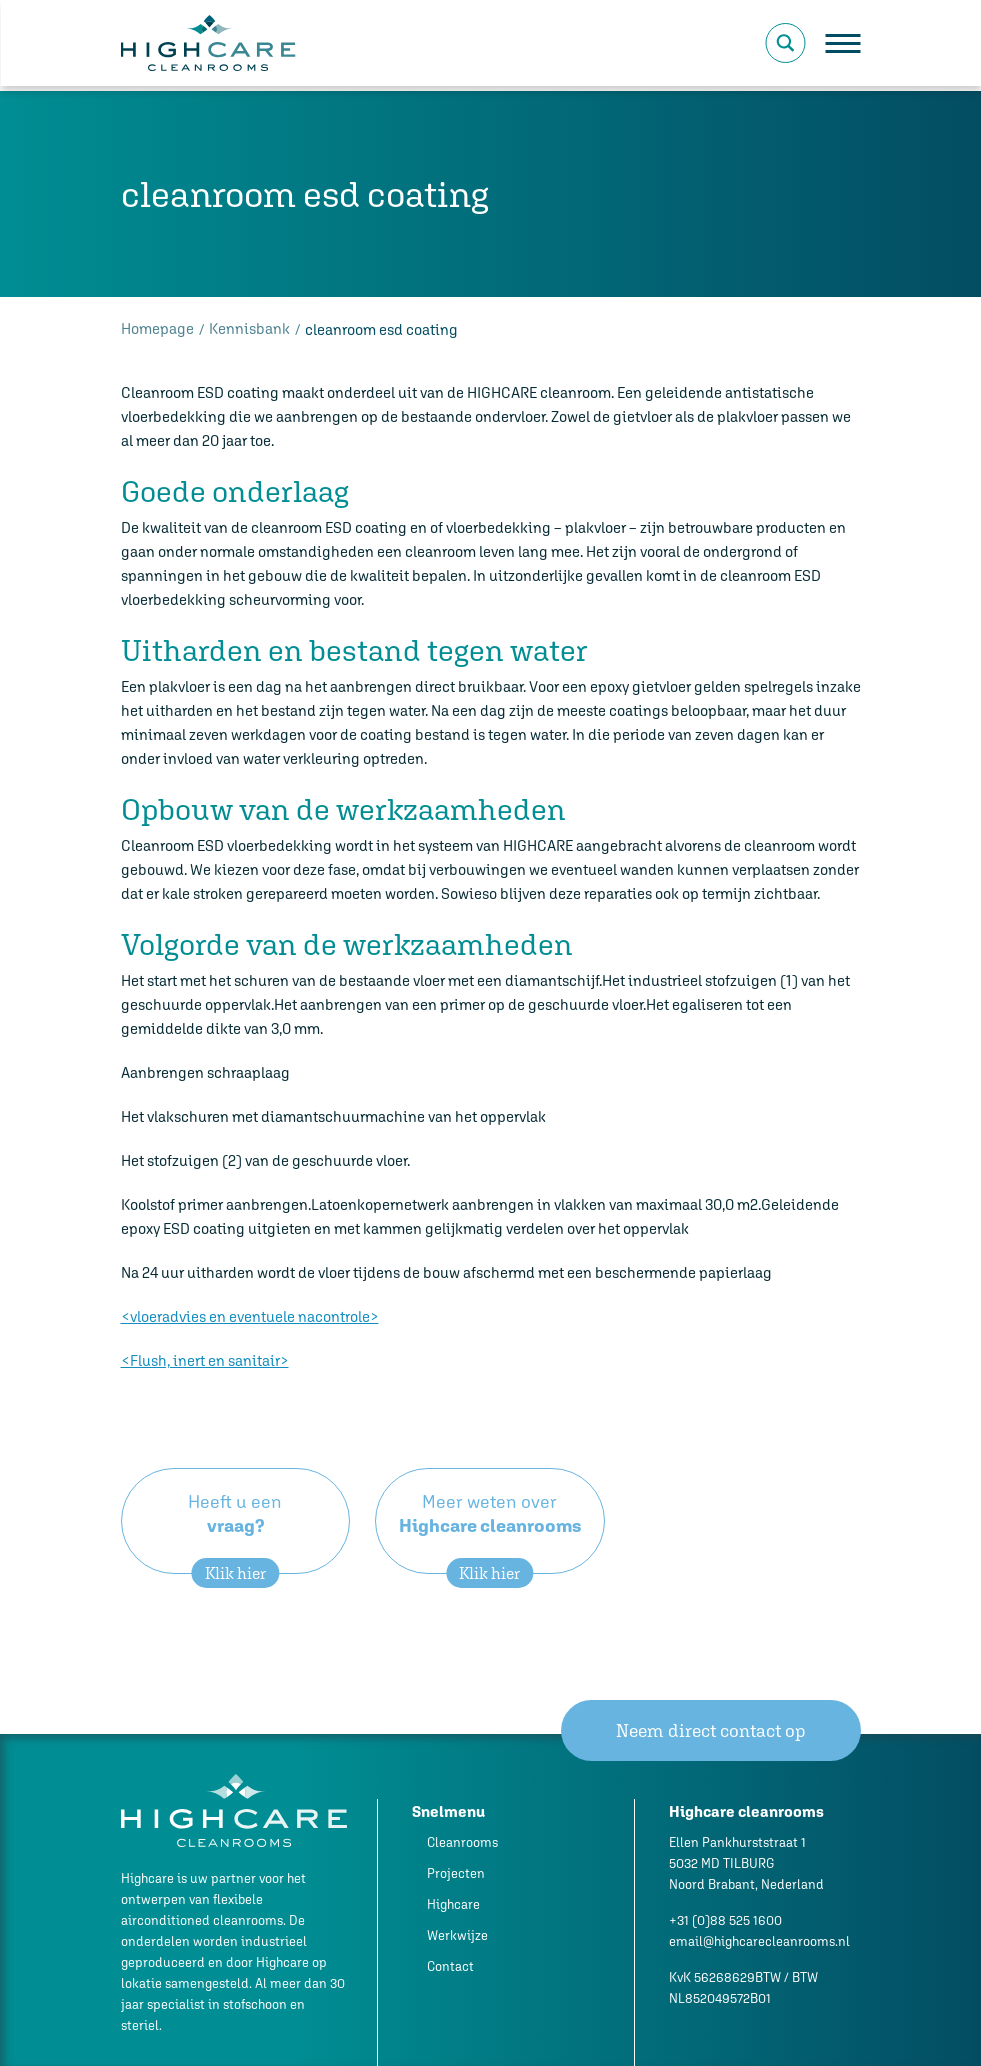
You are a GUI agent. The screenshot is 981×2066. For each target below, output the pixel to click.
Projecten (456, 1873)
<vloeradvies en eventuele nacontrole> (250, 1316)
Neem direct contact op (711, 1730)
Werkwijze (457, 1935)
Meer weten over (490, 1532)
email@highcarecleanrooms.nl (759, 1941)
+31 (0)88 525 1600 (725, 1920)
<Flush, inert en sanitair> (205, 1360)
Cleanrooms (462, 1842)
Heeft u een (236, 1532)
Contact (450, 1966)
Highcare (453, 1904)
